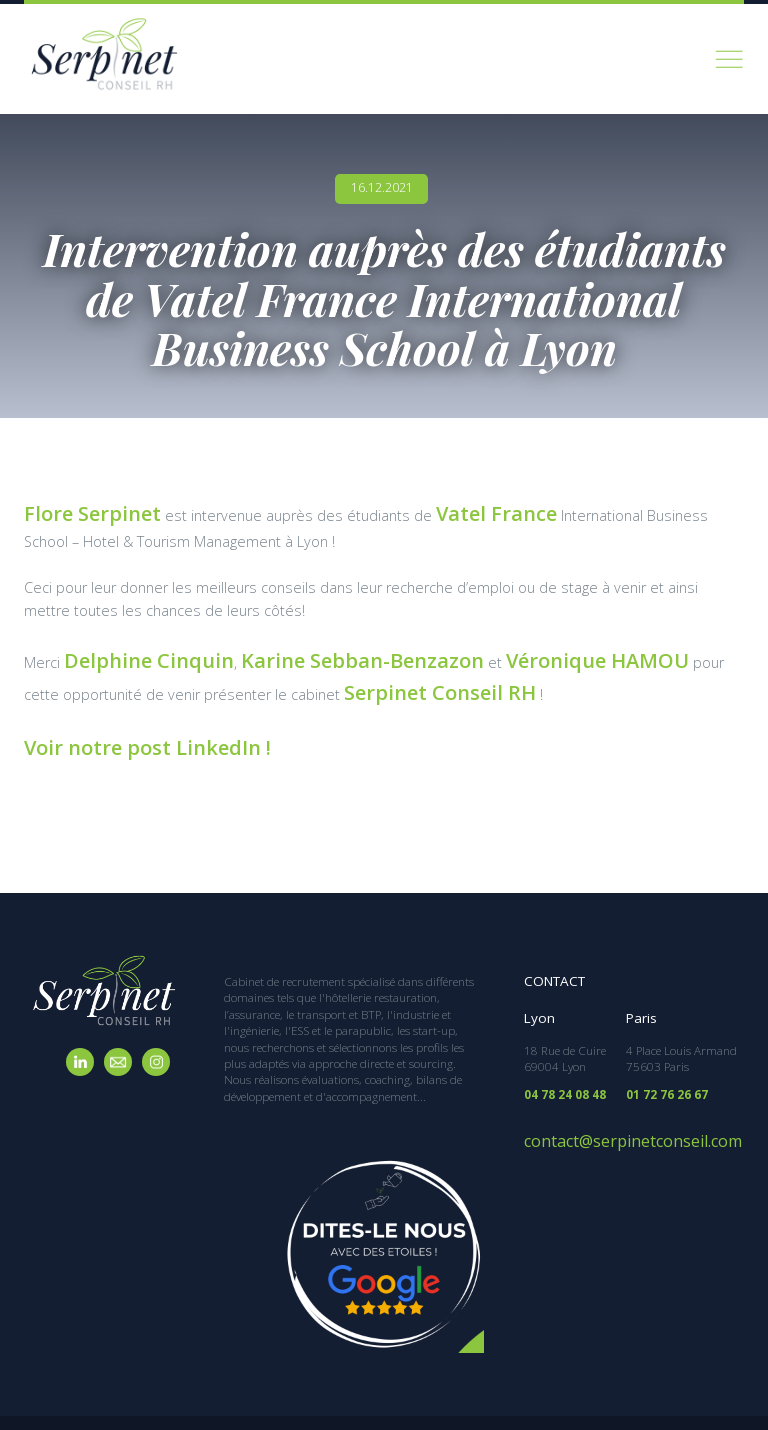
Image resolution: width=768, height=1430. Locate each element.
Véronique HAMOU (458, 647)
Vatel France (444, 509)
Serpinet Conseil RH (233, 670)
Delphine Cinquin (124, 647)
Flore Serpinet (74, 509)
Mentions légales (559, 1399)
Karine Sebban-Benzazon (280, 647)
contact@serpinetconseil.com (609, 1098)
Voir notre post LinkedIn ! (114, 716)
